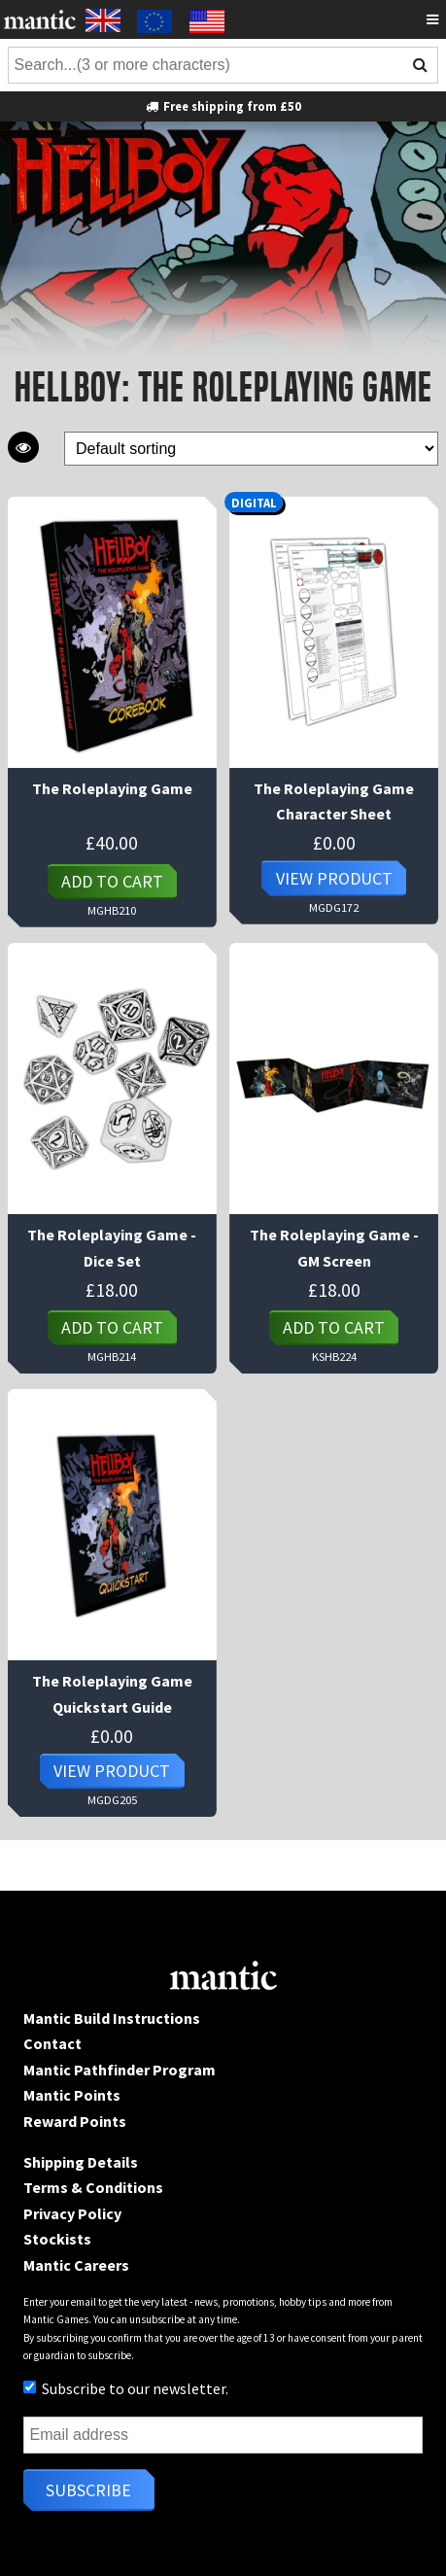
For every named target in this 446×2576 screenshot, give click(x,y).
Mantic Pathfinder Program (119, 2069)
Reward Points (74, 2121)
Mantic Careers (76, 2265)
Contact (52, 2043)
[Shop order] (251, 449)
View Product (334, 878)
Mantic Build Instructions (111, 2018)
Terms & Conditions (93, 2187)
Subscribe (88, 2490)
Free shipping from (223, 106)
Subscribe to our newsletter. (125, 2388)
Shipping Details (80, 2162)
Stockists (57, 2238)
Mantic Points (71, 2095)
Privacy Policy (72, 2213)
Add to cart (112, 881)
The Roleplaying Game (112, 788)
